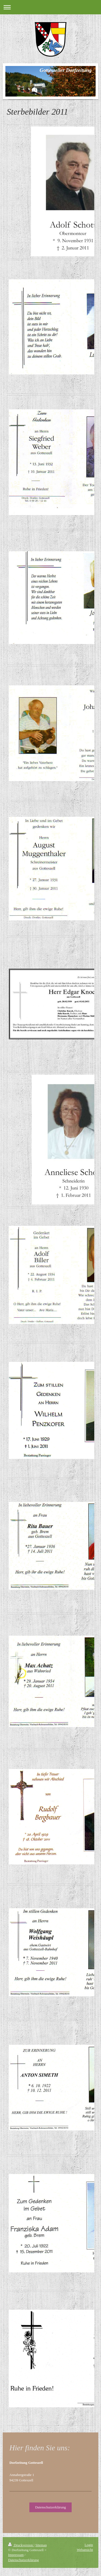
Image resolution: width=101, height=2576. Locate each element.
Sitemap (41, 2545)
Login (89, 2545)
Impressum (16, 2555)
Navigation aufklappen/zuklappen (50, 7)
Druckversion (21, 2545)
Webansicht (85, 2550)
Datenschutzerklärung (50, 2507)
